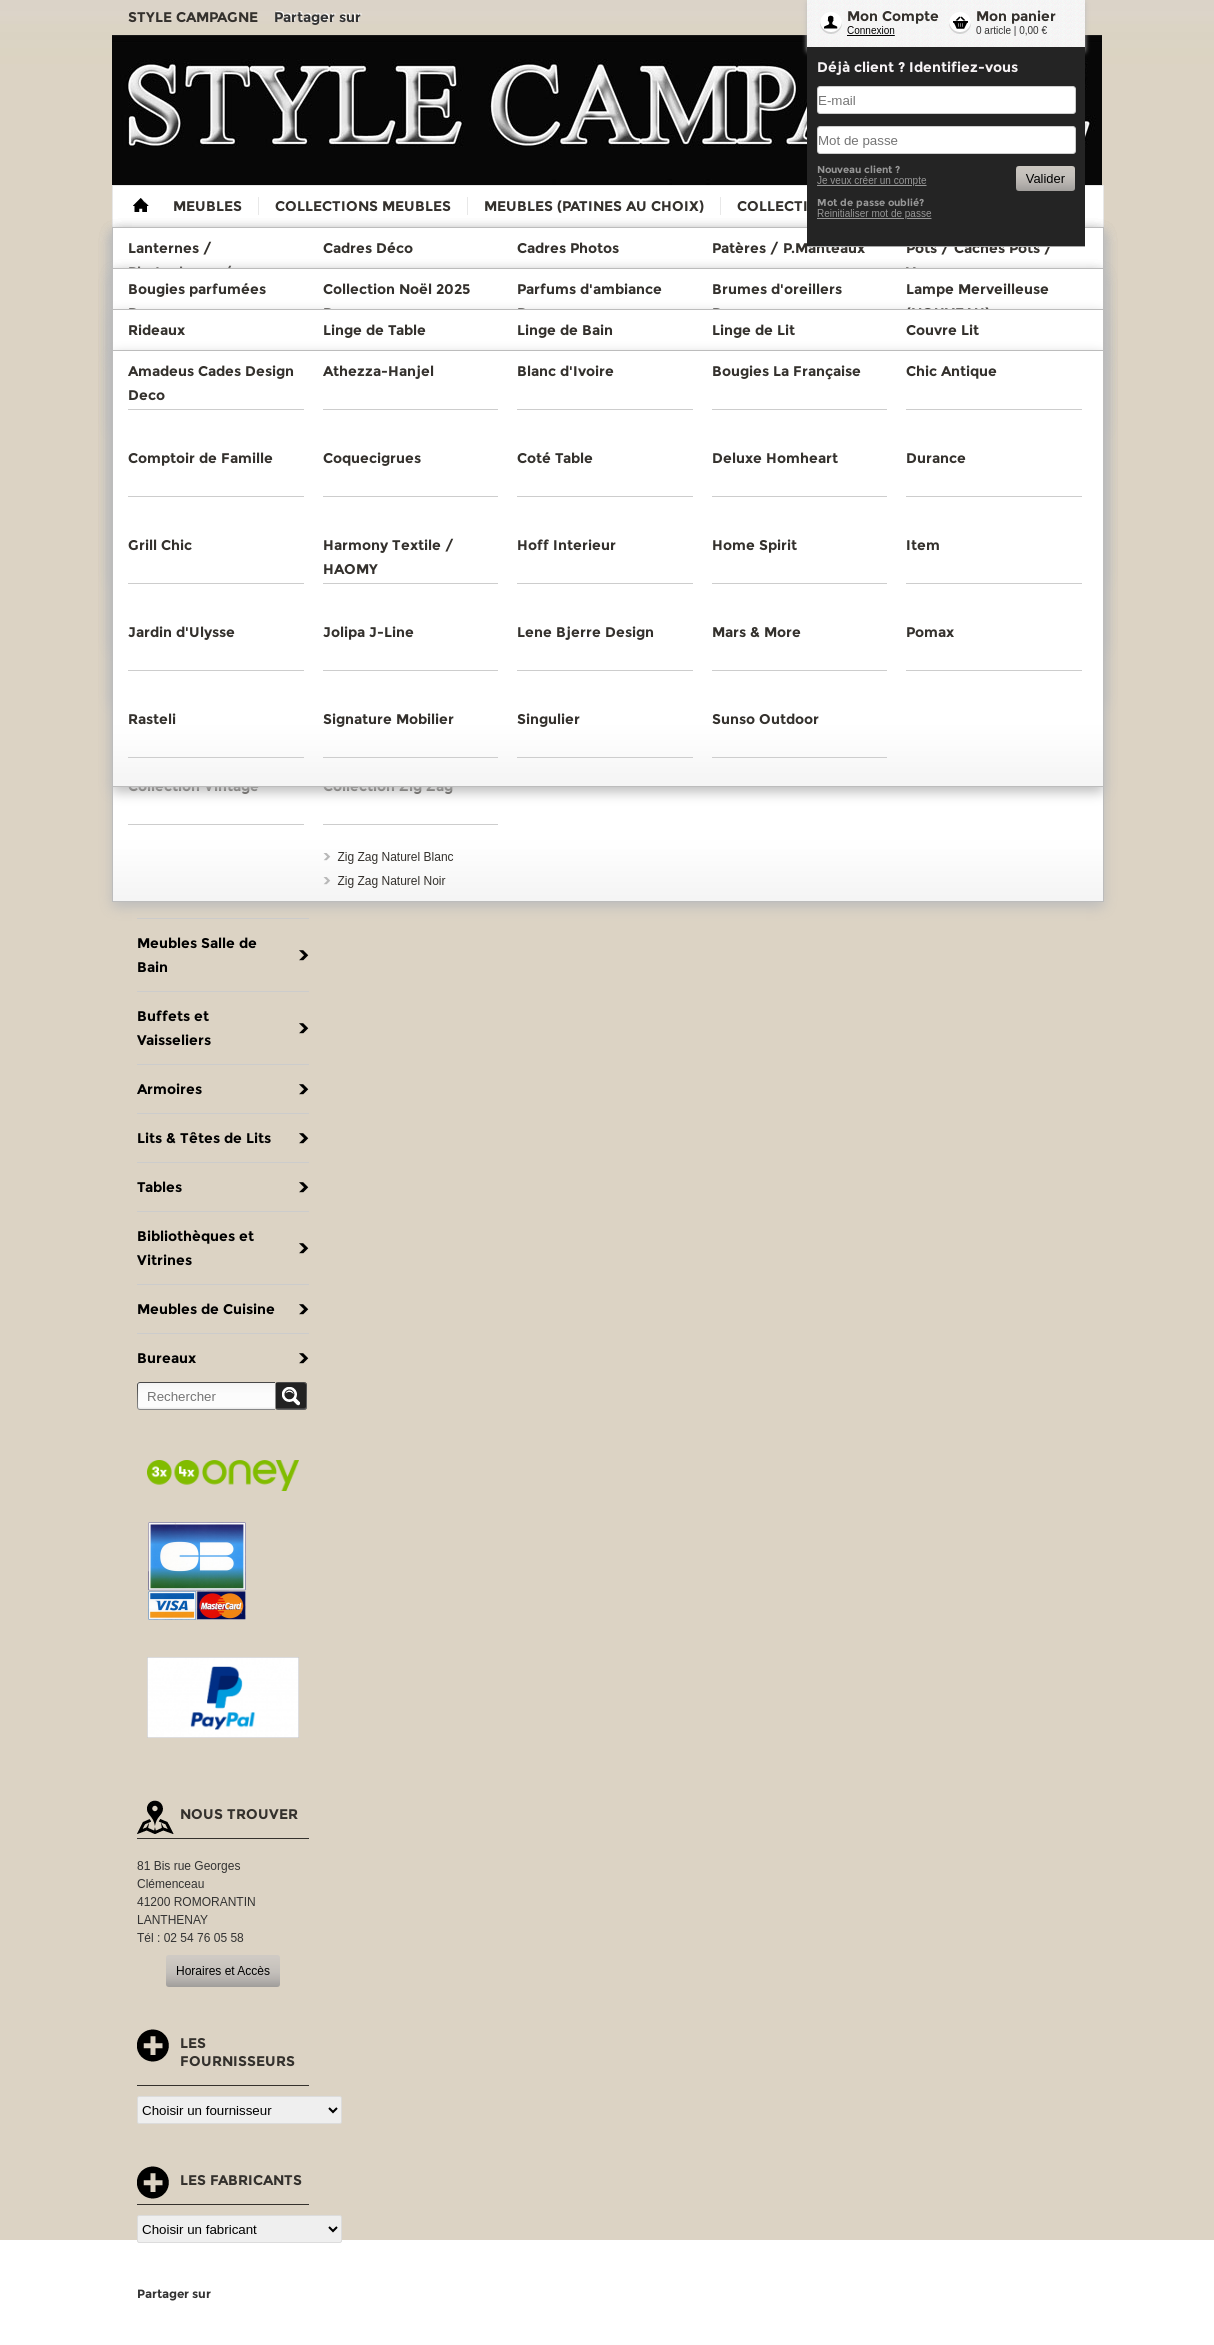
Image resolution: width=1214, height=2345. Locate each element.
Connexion (871, 30)
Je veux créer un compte (872, 180)
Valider (1045, 178)
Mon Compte (893, 16)
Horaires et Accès (223, 1971)
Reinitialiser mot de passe (874, 213)
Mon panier (1016, 16)
